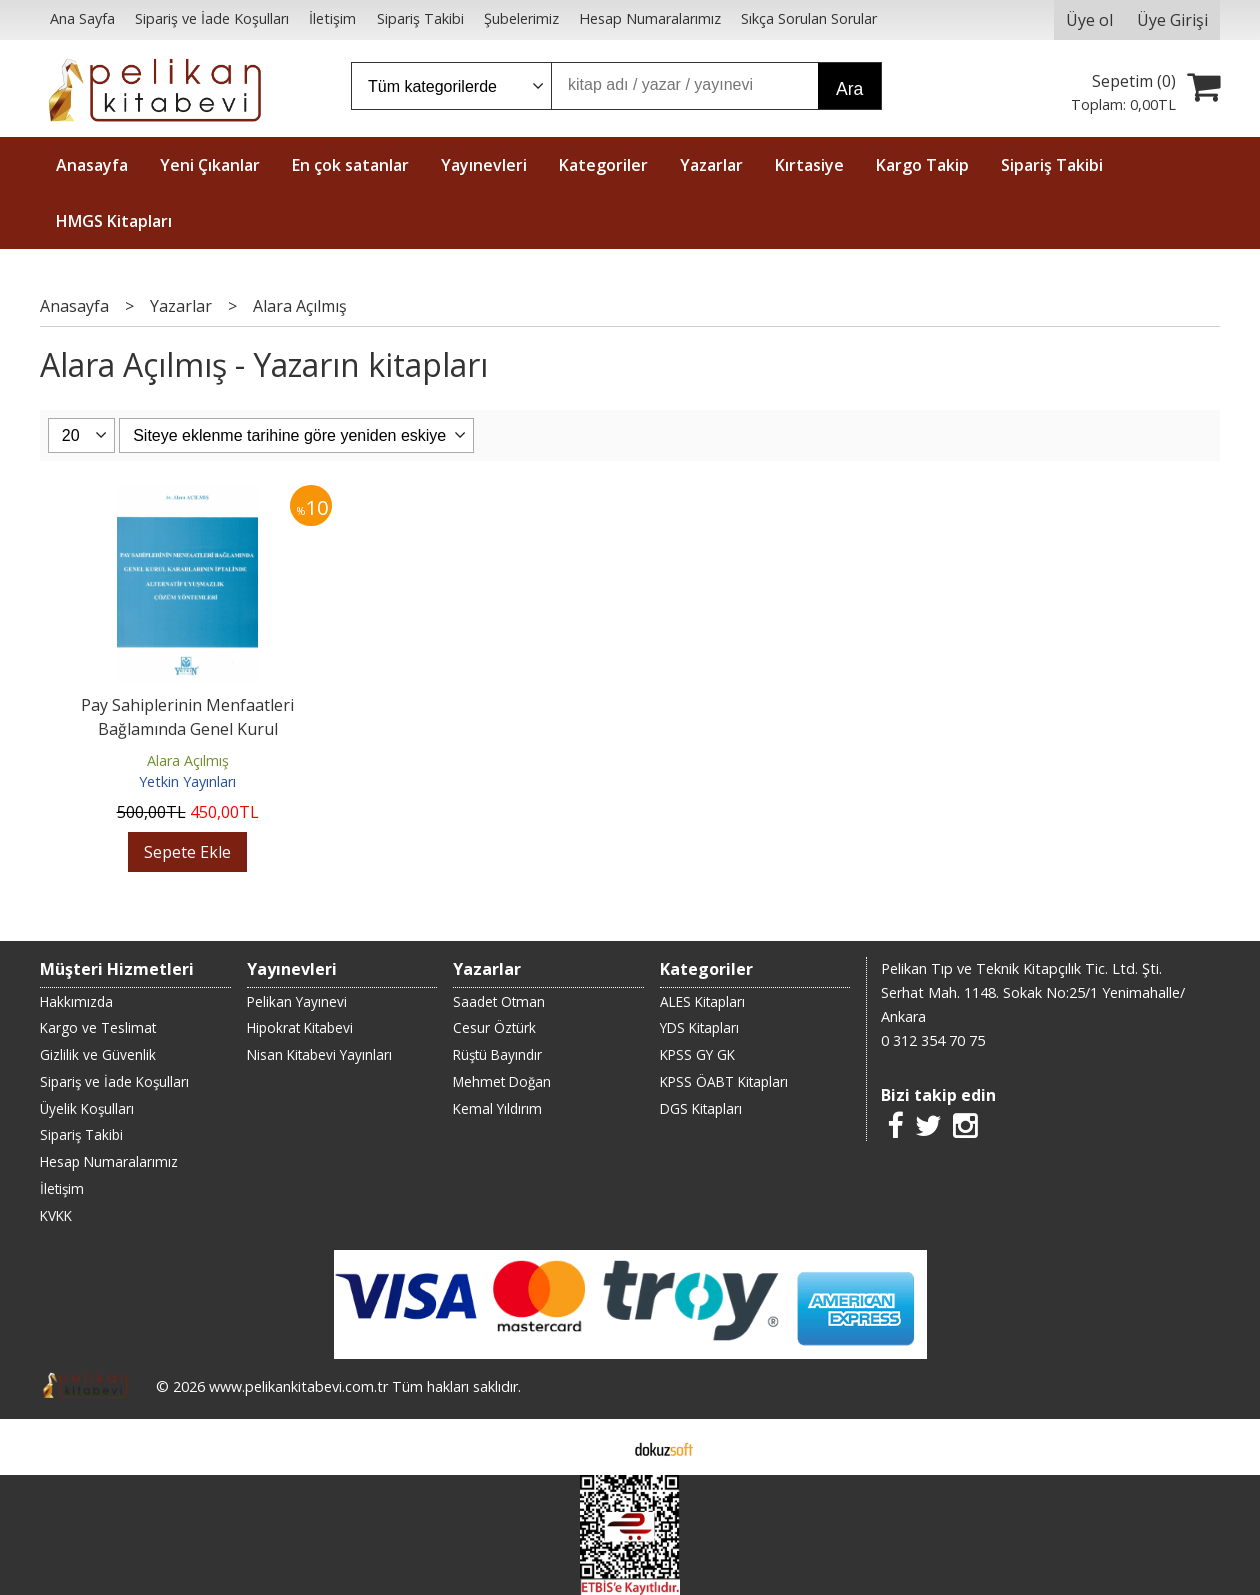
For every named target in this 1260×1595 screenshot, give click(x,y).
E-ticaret (598, 1447)
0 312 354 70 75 (933, 1040)
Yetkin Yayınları (187, 781)
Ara (849, 89)
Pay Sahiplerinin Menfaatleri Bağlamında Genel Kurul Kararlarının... (187, 729)
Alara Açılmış (188, 760)
